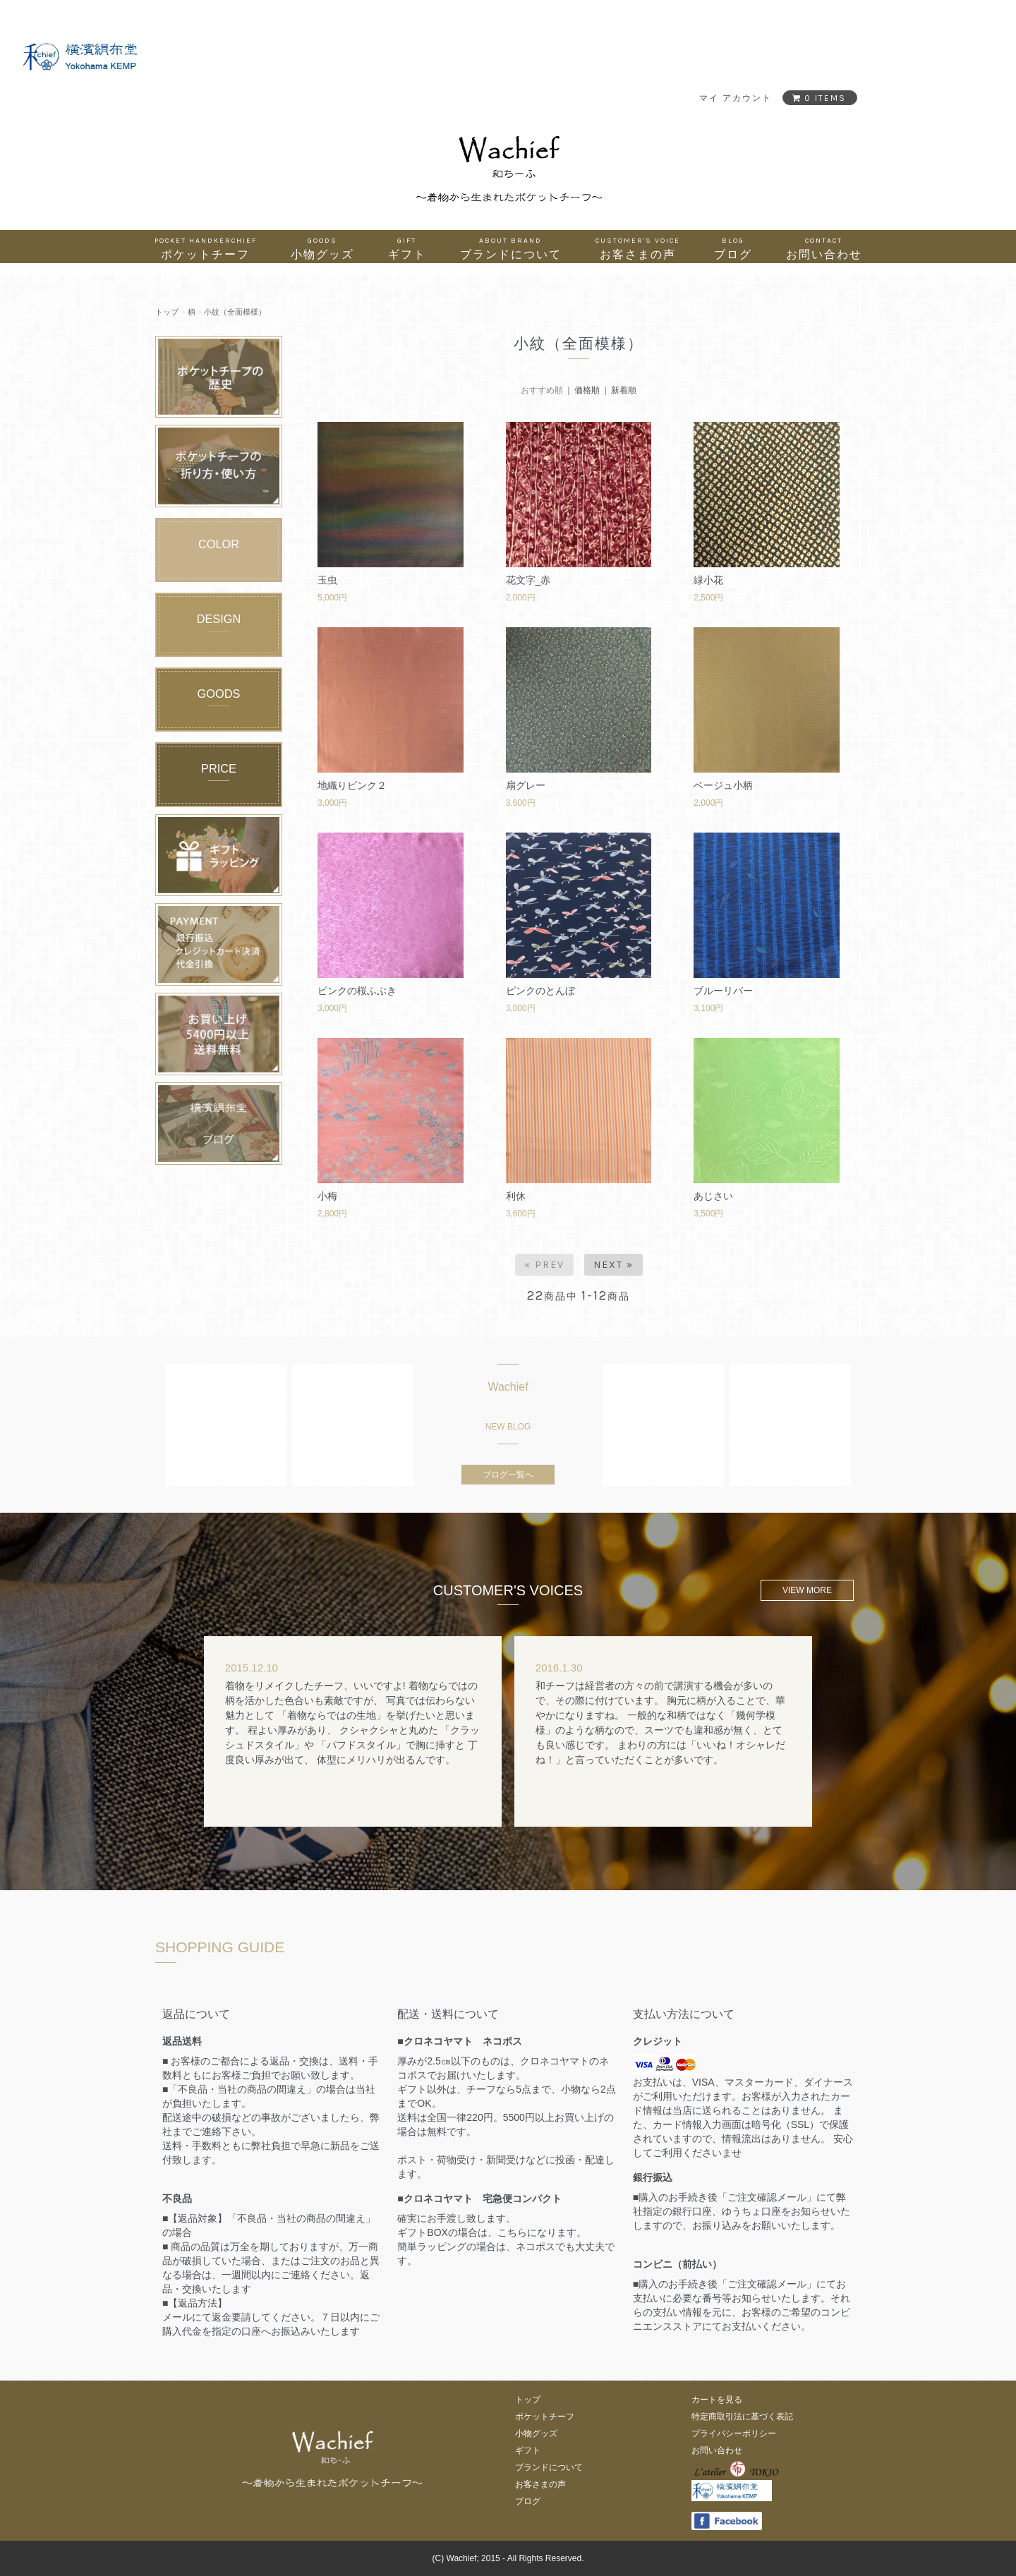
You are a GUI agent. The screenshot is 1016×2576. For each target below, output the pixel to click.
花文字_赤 (528, 580)
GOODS (219, 693)
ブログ (733, 248)
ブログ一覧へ (508, 1475)
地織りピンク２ (352, 785)
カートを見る (716, 2400)
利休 (516, 1196)
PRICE (218, 768)
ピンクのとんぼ (540, 990)
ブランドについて (511, 248)
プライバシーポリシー (733, 2433)
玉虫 (327, 580)
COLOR (218, 544)
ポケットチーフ (206, 248)
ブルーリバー (723, 990)
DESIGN (219, 618)
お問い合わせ (824, 248)
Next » (613, 1265)
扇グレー (525, 785)
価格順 (587, 390)
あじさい (713, 1196)
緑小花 (708, 580)
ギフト (407, 248)
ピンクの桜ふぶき (357, 990)
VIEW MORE (807, 1590)
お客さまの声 (637, 248)
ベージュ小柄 (723, 785)
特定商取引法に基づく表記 (742, 2416)
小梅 (327, 1196)
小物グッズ (322, 248)
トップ (167, 312)
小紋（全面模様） (235, 312)
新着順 (623, 390)
